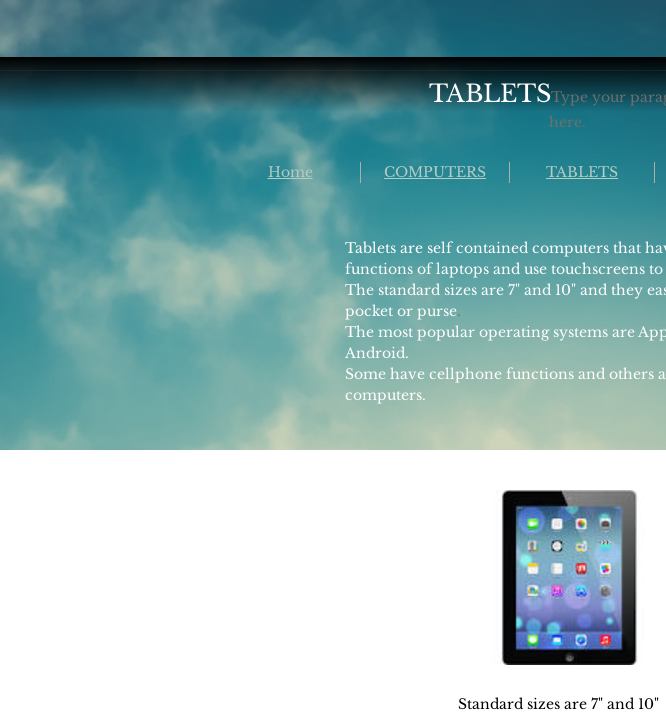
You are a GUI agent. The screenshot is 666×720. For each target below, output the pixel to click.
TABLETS (582, 172)
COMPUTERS (435, 172)
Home (290, 172)
